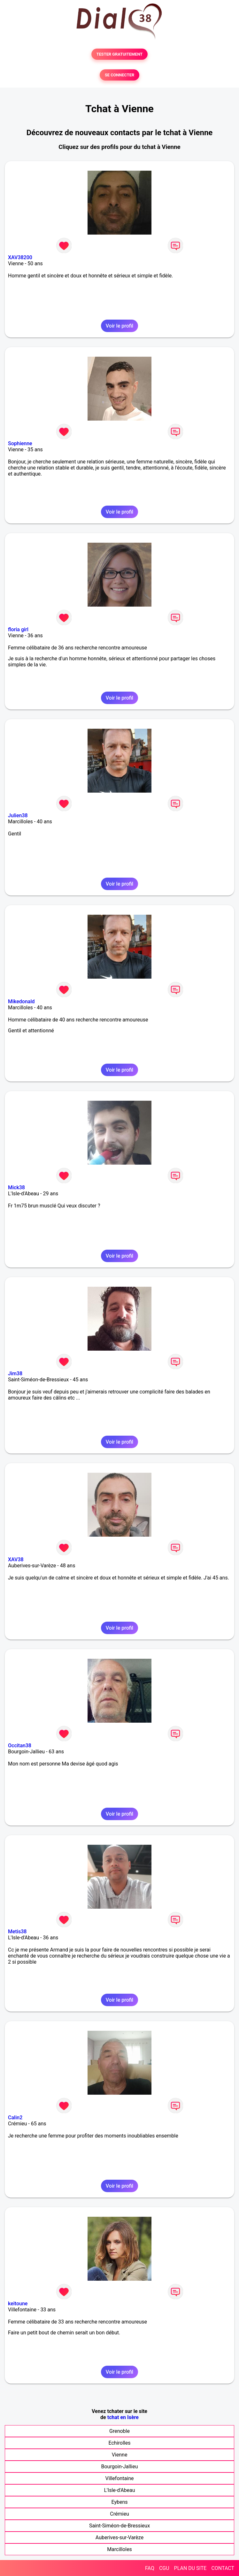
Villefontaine (119, 2478)
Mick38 (16, 1187)
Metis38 (17, 1931)
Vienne (119, 2455)
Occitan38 (19, 1745)
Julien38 (18, 815)
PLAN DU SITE (190, 2568)
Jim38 (15, 1373)
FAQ (149, 2568)
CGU (164, 2568)
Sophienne (20, 443)
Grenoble (119, 2431)
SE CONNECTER (119, 75)
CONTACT (222, 2568)
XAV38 (16, 1559)
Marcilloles (119, 2549)
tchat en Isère (123, 2417)
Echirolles (120, 2443)
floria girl (18, 629)
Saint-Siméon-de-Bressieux (119, 2526)
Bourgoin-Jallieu (119, 2466)
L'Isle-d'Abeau (119, 2490)
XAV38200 (20, 257)
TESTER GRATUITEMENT (119, 54)
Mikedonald (21, 1001)
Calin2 (15, 2117)
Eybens (119, 2502)
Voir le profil (119, 326)
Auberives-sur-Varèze (119, 2537)
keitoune (17, 2304)
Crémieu (119, 2514)
